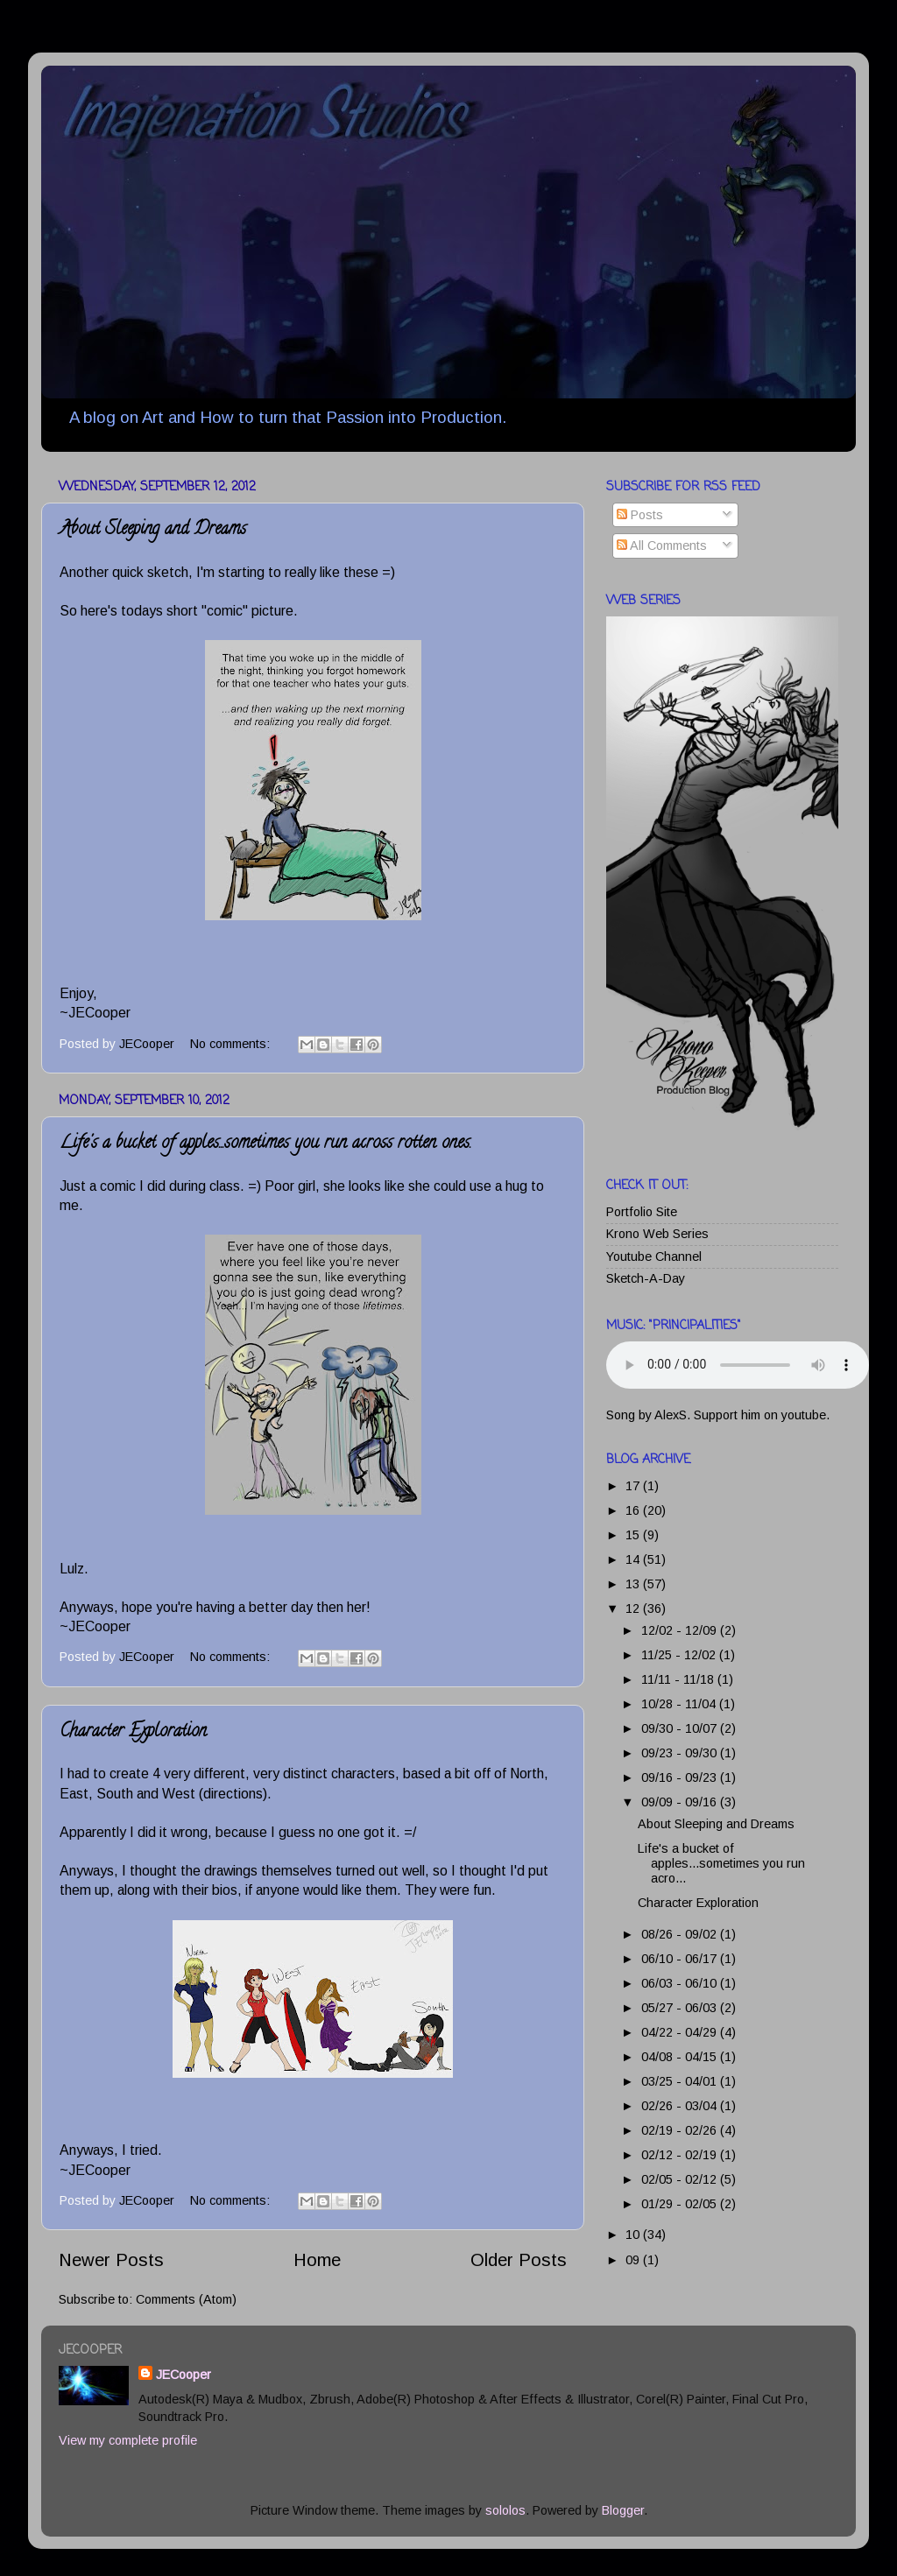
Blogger (623, 2510)
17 (634, 1486)
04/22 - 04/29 (680, 2032)
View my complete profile (128, 2440)
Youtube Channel (654, 1256)
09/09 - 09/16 (680, 1802)
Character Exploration (133, 1732)
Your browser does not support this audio (737, 1365)
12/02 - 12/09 (680, 1630)
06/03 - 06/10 (680, 1983)
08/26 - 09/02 (680, 1934)
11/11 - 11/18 (679, 1679)
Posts (640, 515)
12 (634, 1608)
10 (634, 2235)
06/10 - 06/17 (680, 1959)
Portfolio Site (641, 1212)
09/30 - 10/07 (680, 1728)
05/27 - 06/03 (680, 2008)
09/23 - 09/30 (680, 1753)
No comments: (231, 1044)
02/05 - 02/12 (680, 2179)
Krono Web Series (657, 1234)
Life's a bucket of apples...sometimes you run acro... (721, 1863)
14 (634, 1559)
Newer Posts (111, 2260)
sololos (505, 2510)
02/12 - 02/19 (680, 2155)
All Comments (662, 545)
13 (634, 1584)
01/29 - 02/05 (680, 2204)
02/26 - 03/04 (680, 2106)
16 (634, 1510)
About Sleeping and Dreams (153, 530)
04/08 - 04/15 (680, 2057)
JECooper (183, 2375)
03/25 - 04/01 (680, 2081)
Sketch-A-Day (645, 1278)
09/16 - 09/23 (680, 1777)
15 (634, 1535)
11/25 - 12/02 (680, 1655)
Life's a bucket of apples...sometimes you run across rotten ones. (265, 1144)
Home (317, 2260)
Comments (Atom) (186, 2299)
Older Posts (518, 2260)
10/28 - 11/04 (680, 1704)
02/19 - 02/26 (680, 2130)
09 (634, 2260)
